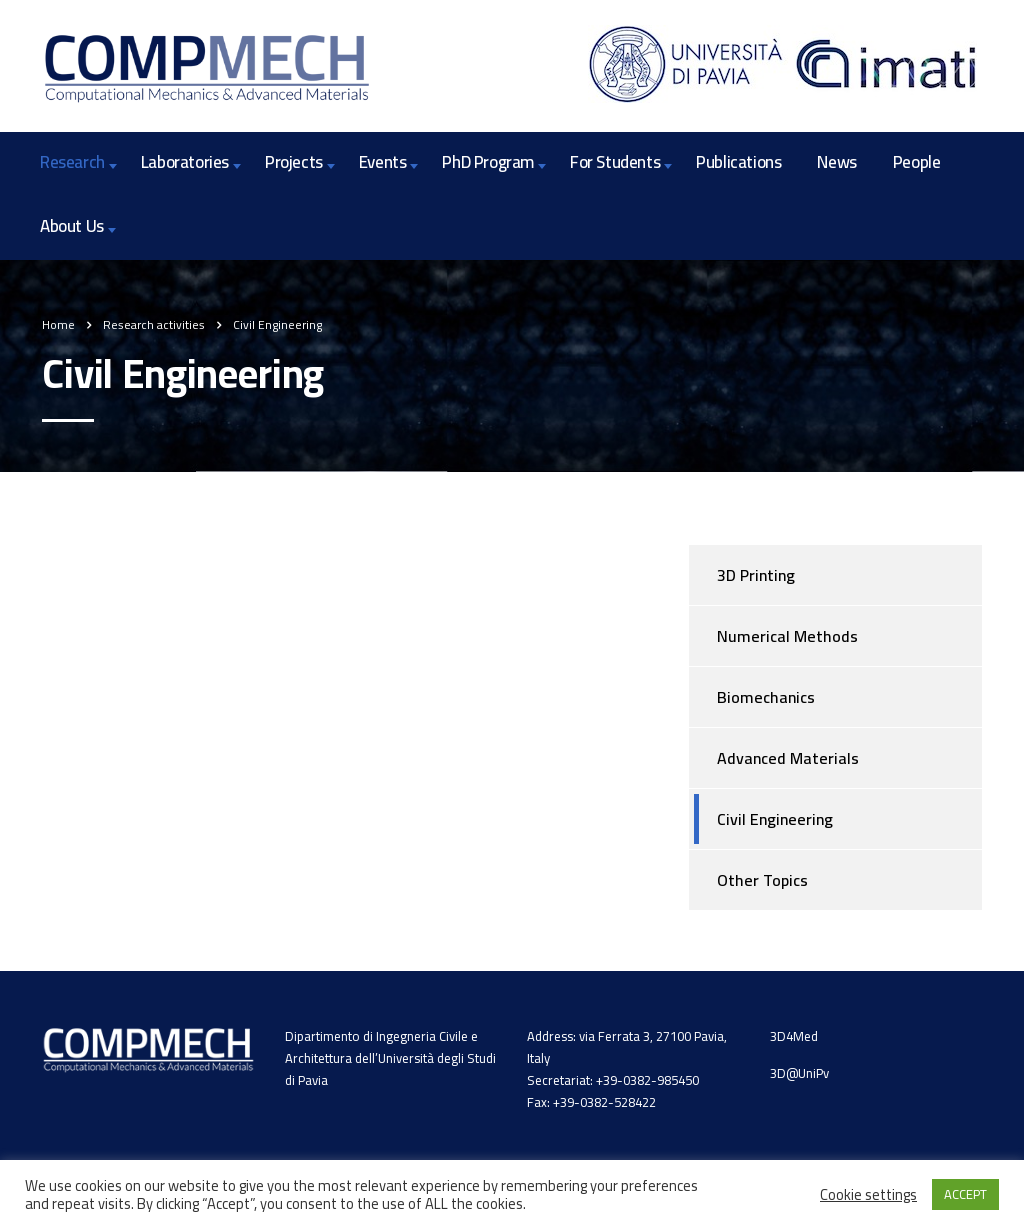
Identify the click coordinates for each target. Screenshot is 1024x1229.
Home (58, 324)
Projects (294, 162)
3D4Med (794, 1036)
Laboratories (185, 162)
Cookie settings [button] (868, 1195)
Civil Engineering (775, 819)
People (917, 162)
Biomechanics (766, 697)
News (836, 162)
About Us (72, 226)
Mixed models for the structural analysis (204, 565)
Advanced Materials (788, 758)
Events (383, 162)
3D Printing (756, 575)
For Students (615, 162)
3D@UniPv (799, 1073)
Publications (738, 162)
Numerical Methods (787, 636)
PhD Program (488, 162)
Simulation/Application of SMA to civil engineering (242, 685)
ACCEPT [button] (965, 1194)
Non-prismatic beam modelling (170, 625)
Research (72, 162)
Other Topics (762, 880)
